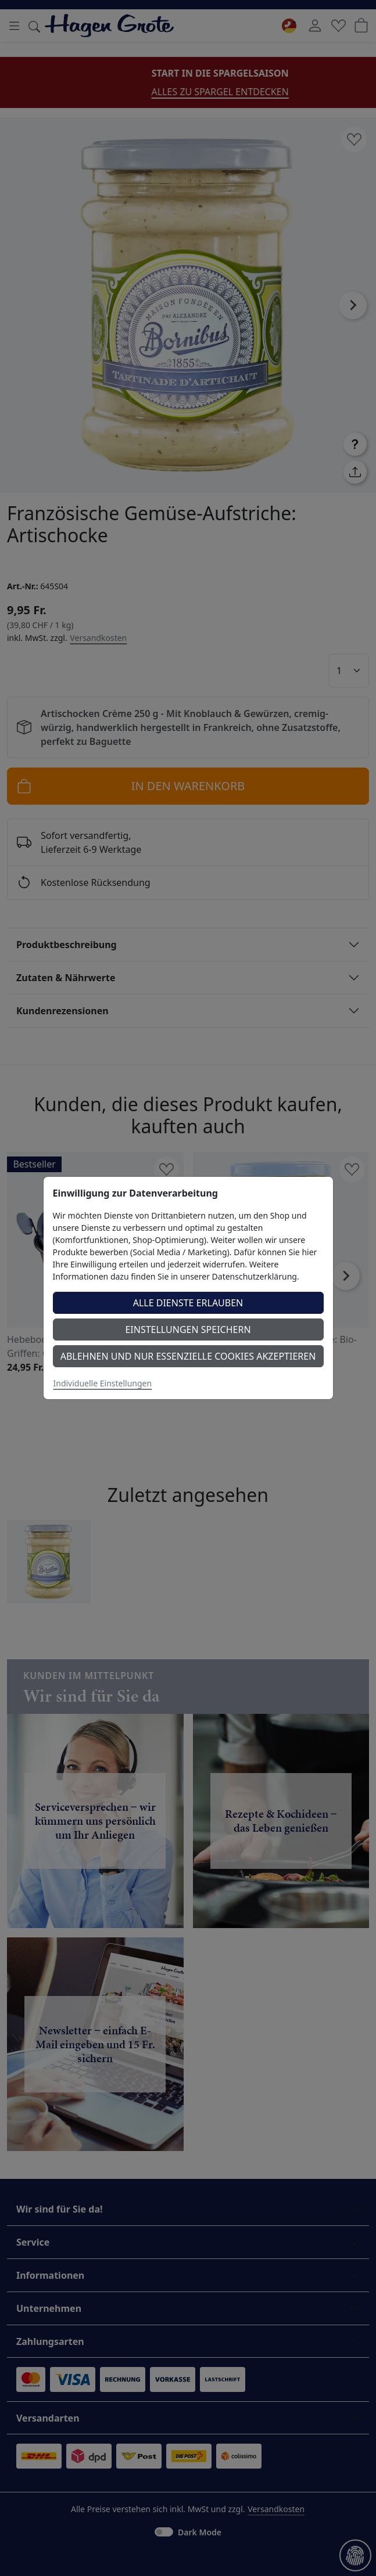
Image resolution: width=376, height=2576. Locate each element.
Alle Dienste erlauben (188, 1302)
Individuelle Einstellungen (102, 1383)
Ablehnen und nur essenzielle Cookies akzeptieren (188, 1356)
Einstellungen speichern (187, 1329)
